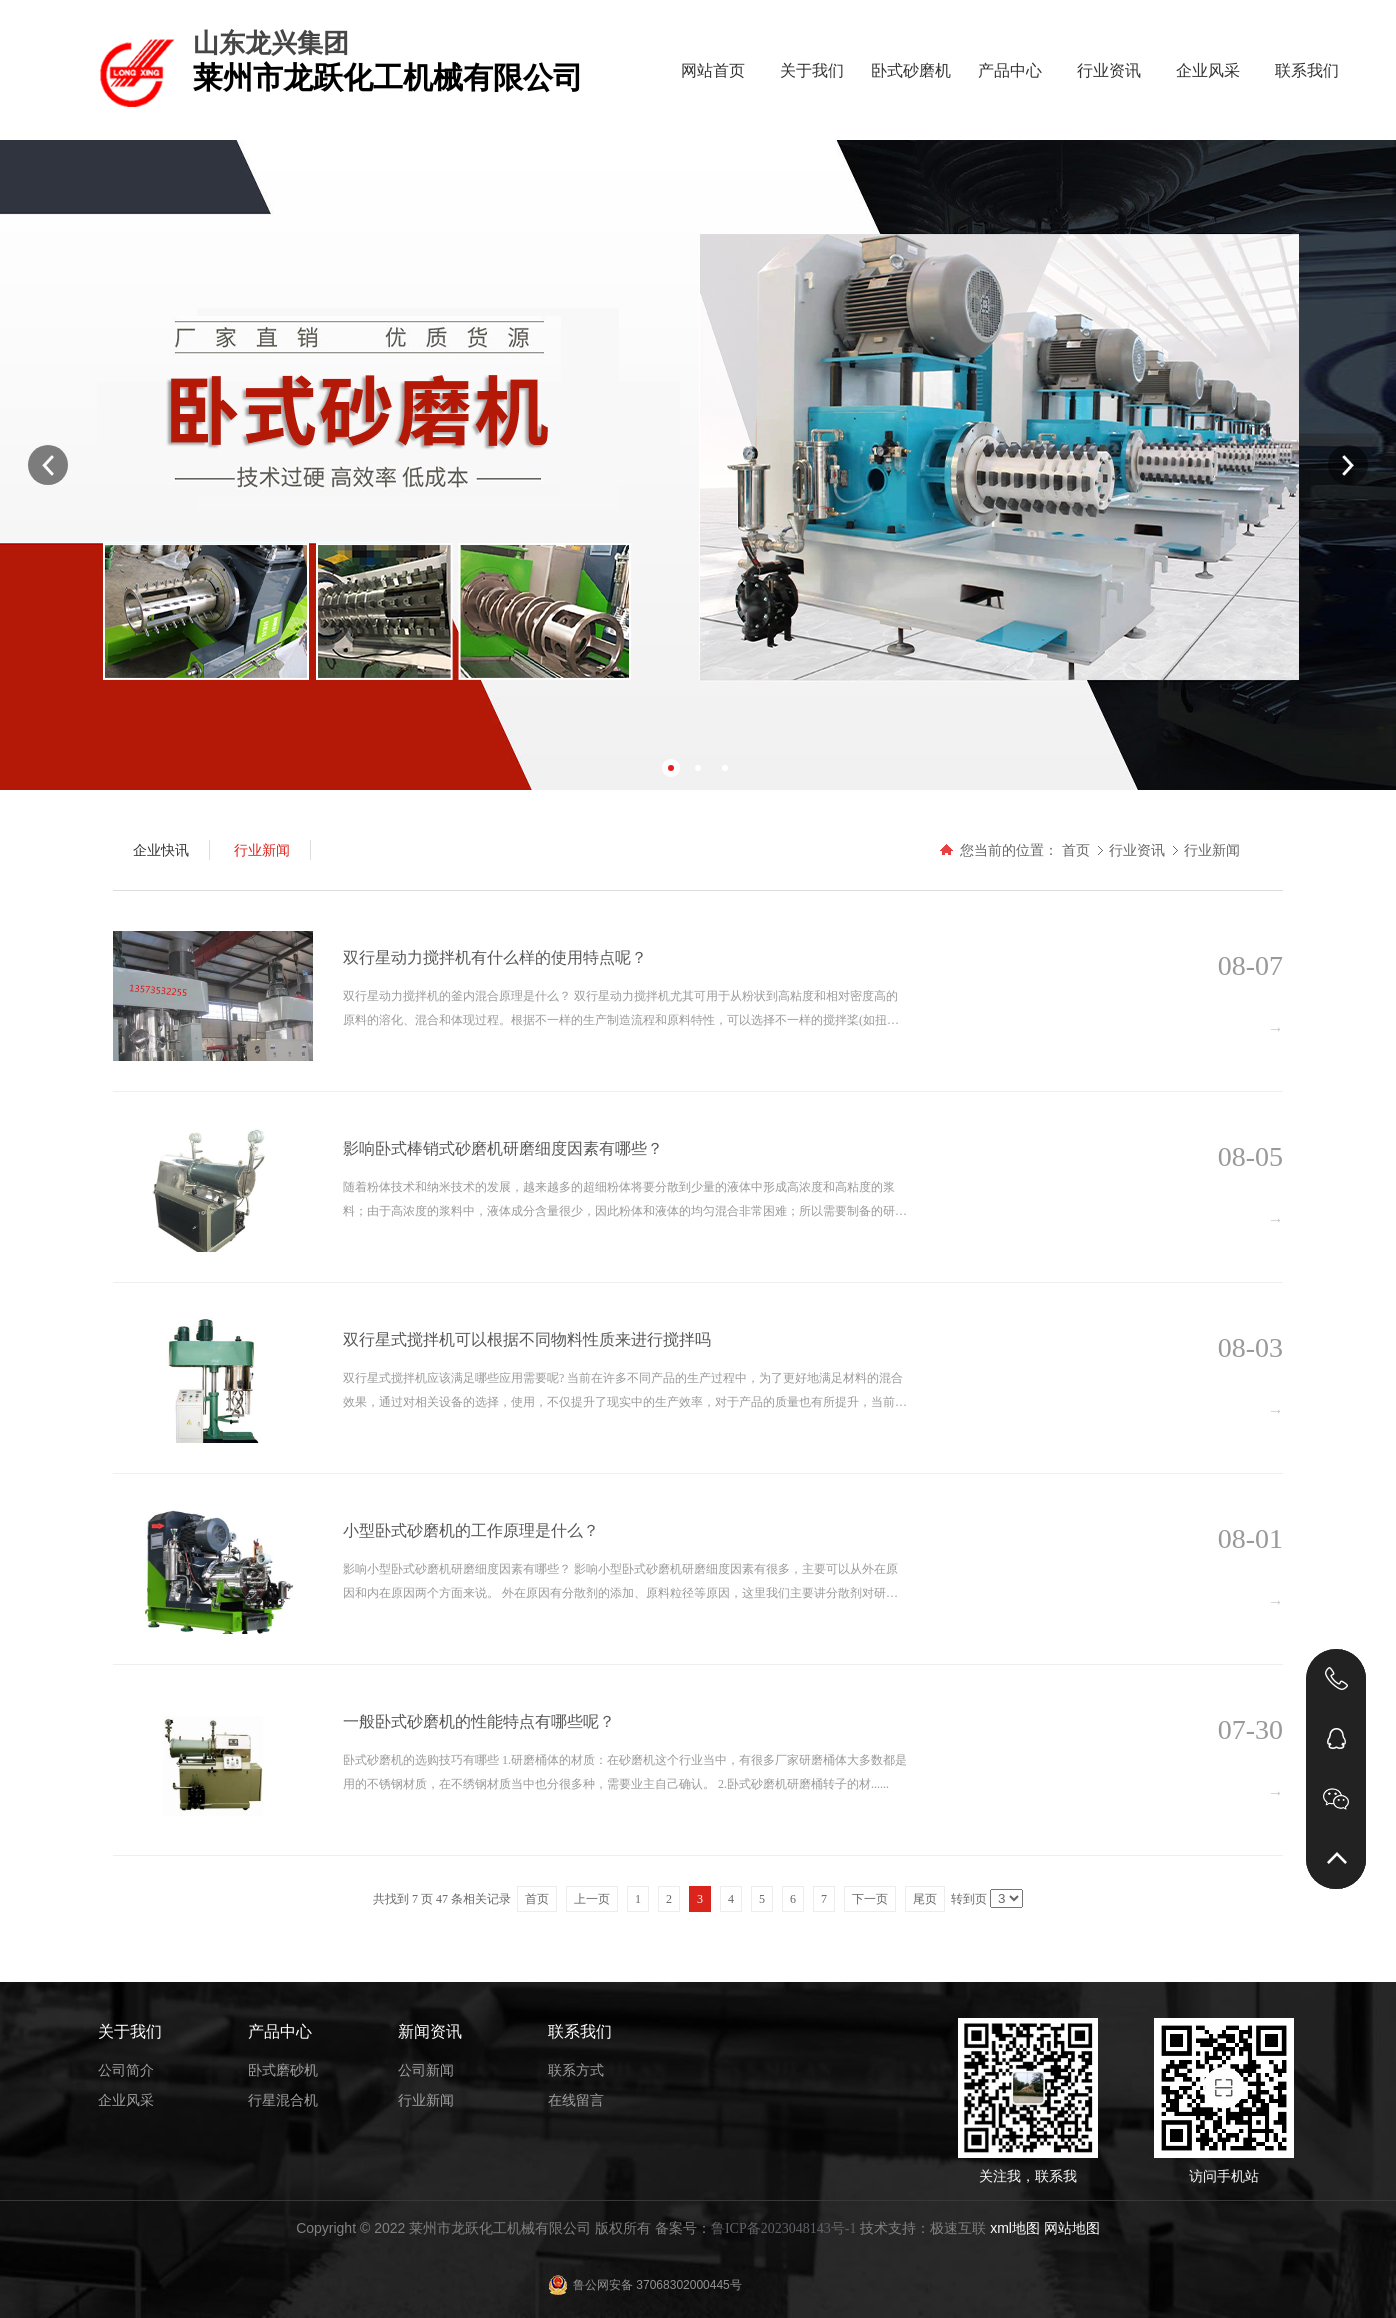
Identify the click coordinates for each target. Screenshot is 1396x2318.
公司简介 (126, 2070)
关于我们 (812, 70)
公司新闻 (426, 2070)
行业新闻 (1212, 850)
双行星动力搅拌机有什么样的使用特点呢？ (495, 957)
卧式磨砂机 (283, 2070)
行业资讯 (1109, 70)
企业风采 (1208, 70)
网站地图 (1072, 2228)
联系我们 (1307, 70)
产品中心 (1010, 70)
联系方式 (576, 2070)
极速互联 (958, 2228)
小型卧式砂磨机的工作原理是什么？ (471, 1530)
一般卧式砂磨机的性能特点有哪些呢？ (479, 1721)
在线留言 (576, 2100)
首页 (1076, 850)
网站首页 (713, 70)
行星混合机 (283, 2100)
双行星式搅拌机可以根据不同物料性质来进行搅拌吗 (527, 1339)
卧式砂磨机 (911, 70)
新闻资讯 (430, 2031)
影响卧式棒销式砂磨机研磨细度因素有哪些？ (503, 1148)
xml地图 (1015, 2228)
